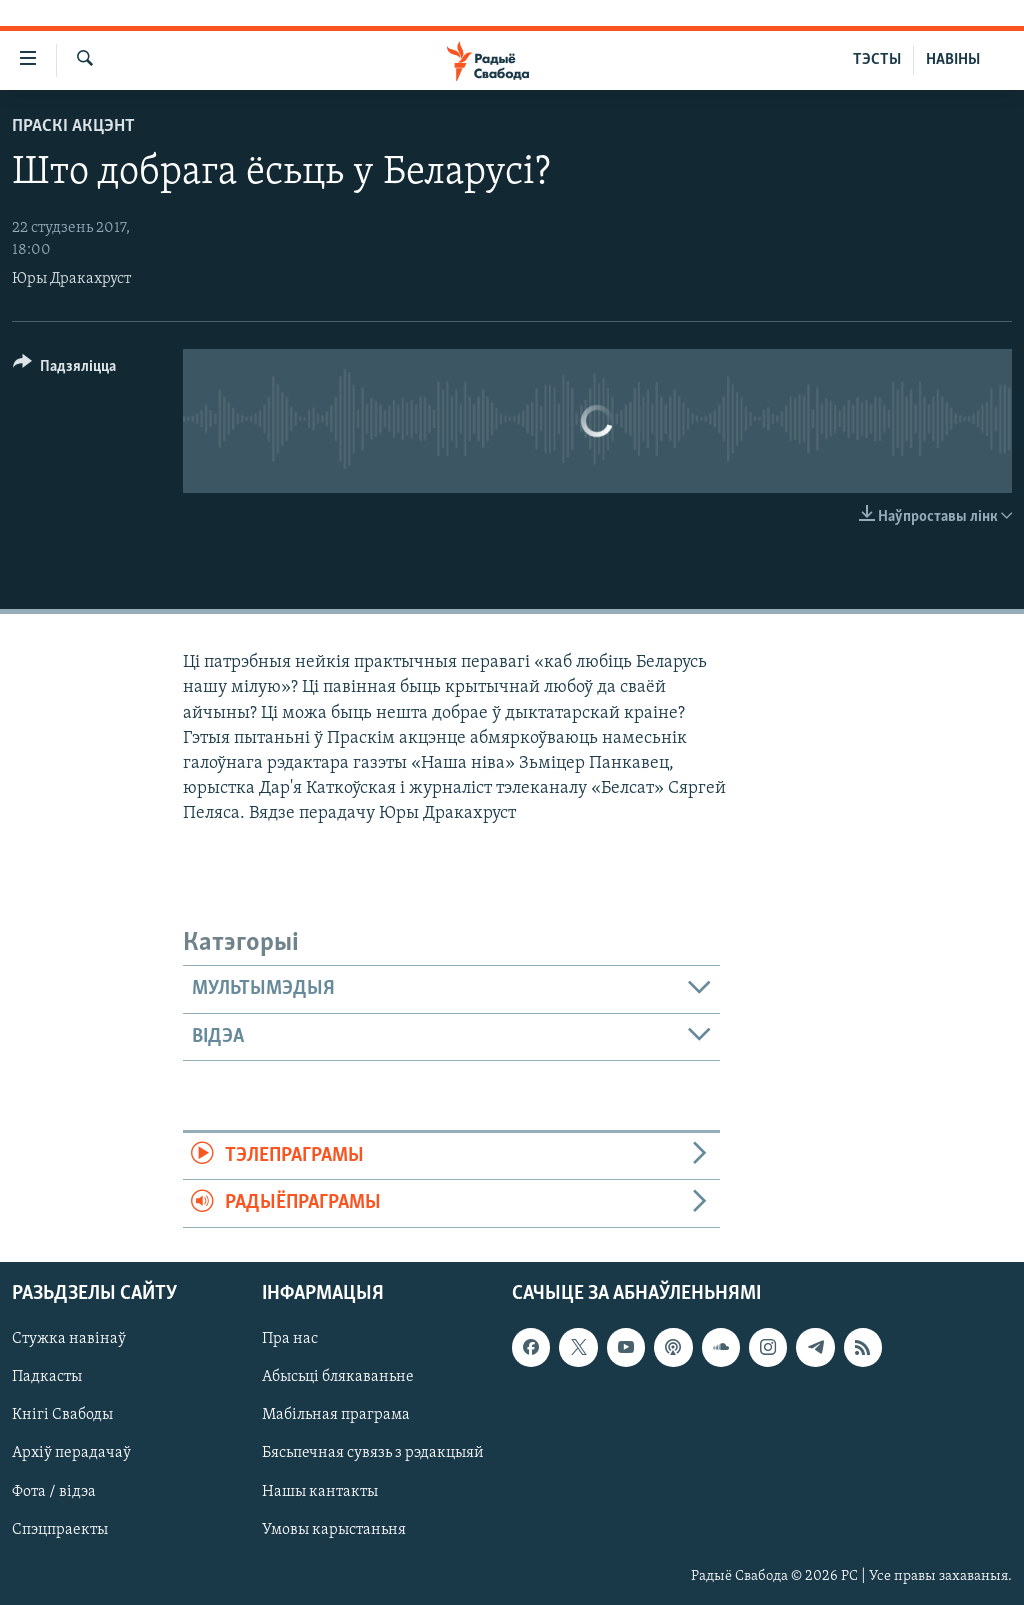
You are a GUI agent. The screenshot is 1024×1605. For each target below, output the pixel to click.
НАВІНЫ (953, 60)
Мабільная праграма (336, 1415)
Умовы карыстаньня (334, 1529)
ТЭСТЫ (877, 60)
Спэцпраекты (60, 1529)
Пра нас (290, 1339)
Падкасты (47, 1377)
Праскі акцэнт (73, 126)
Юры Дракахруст (71, 279)
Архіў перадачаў (71, 1453)
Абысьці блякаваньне (338, 1377)
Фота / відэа (54, 1491)
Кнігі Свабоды (62, 1415)
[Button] (64, 369)
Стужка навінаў (69, 1339)
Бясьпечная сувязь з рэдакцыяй (373, 1453)
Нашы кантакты (320, 1491)
